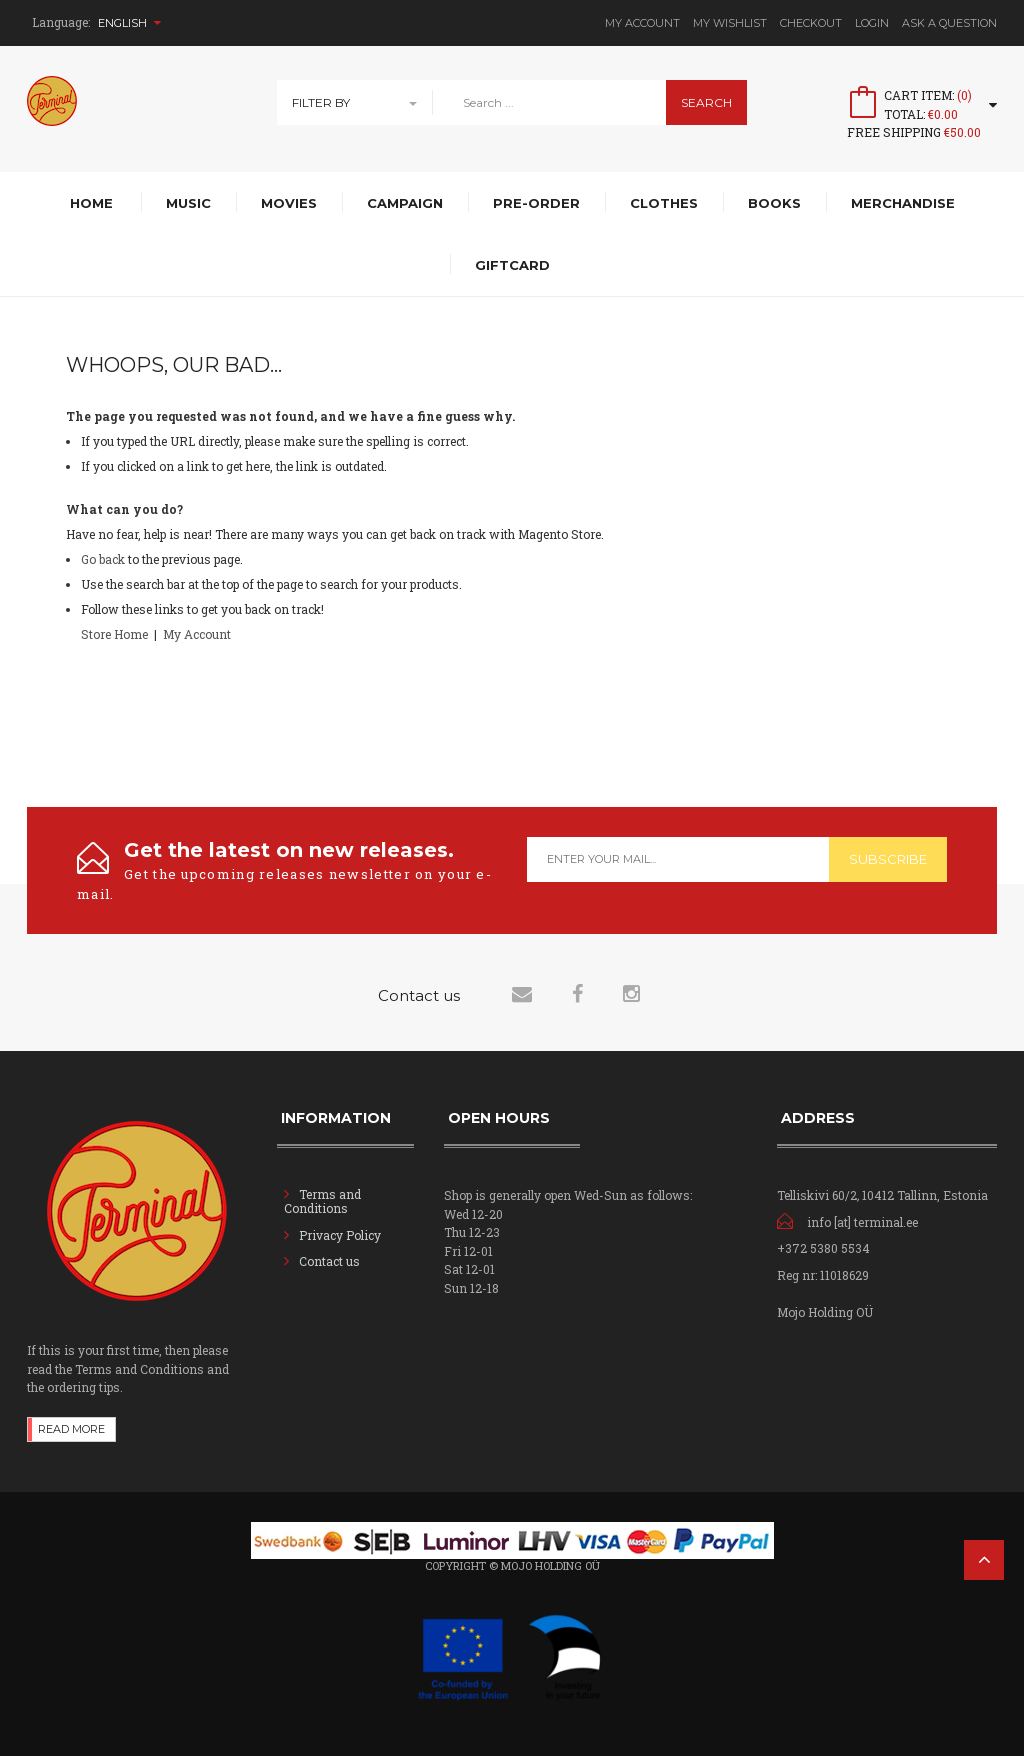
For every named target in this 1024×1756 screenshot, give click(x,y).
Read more (71, 1429)
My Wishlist (730, 23)
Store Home (114, 634)
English (129, 23)
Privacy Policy (340, 1235)
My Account (642, 23)
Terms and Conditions (322, 1201)
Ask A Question (949, 23)
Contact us (329, 1261)
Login (872, 23)
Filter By (321, 102)
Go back (103, 559)
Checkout (811, 23)
